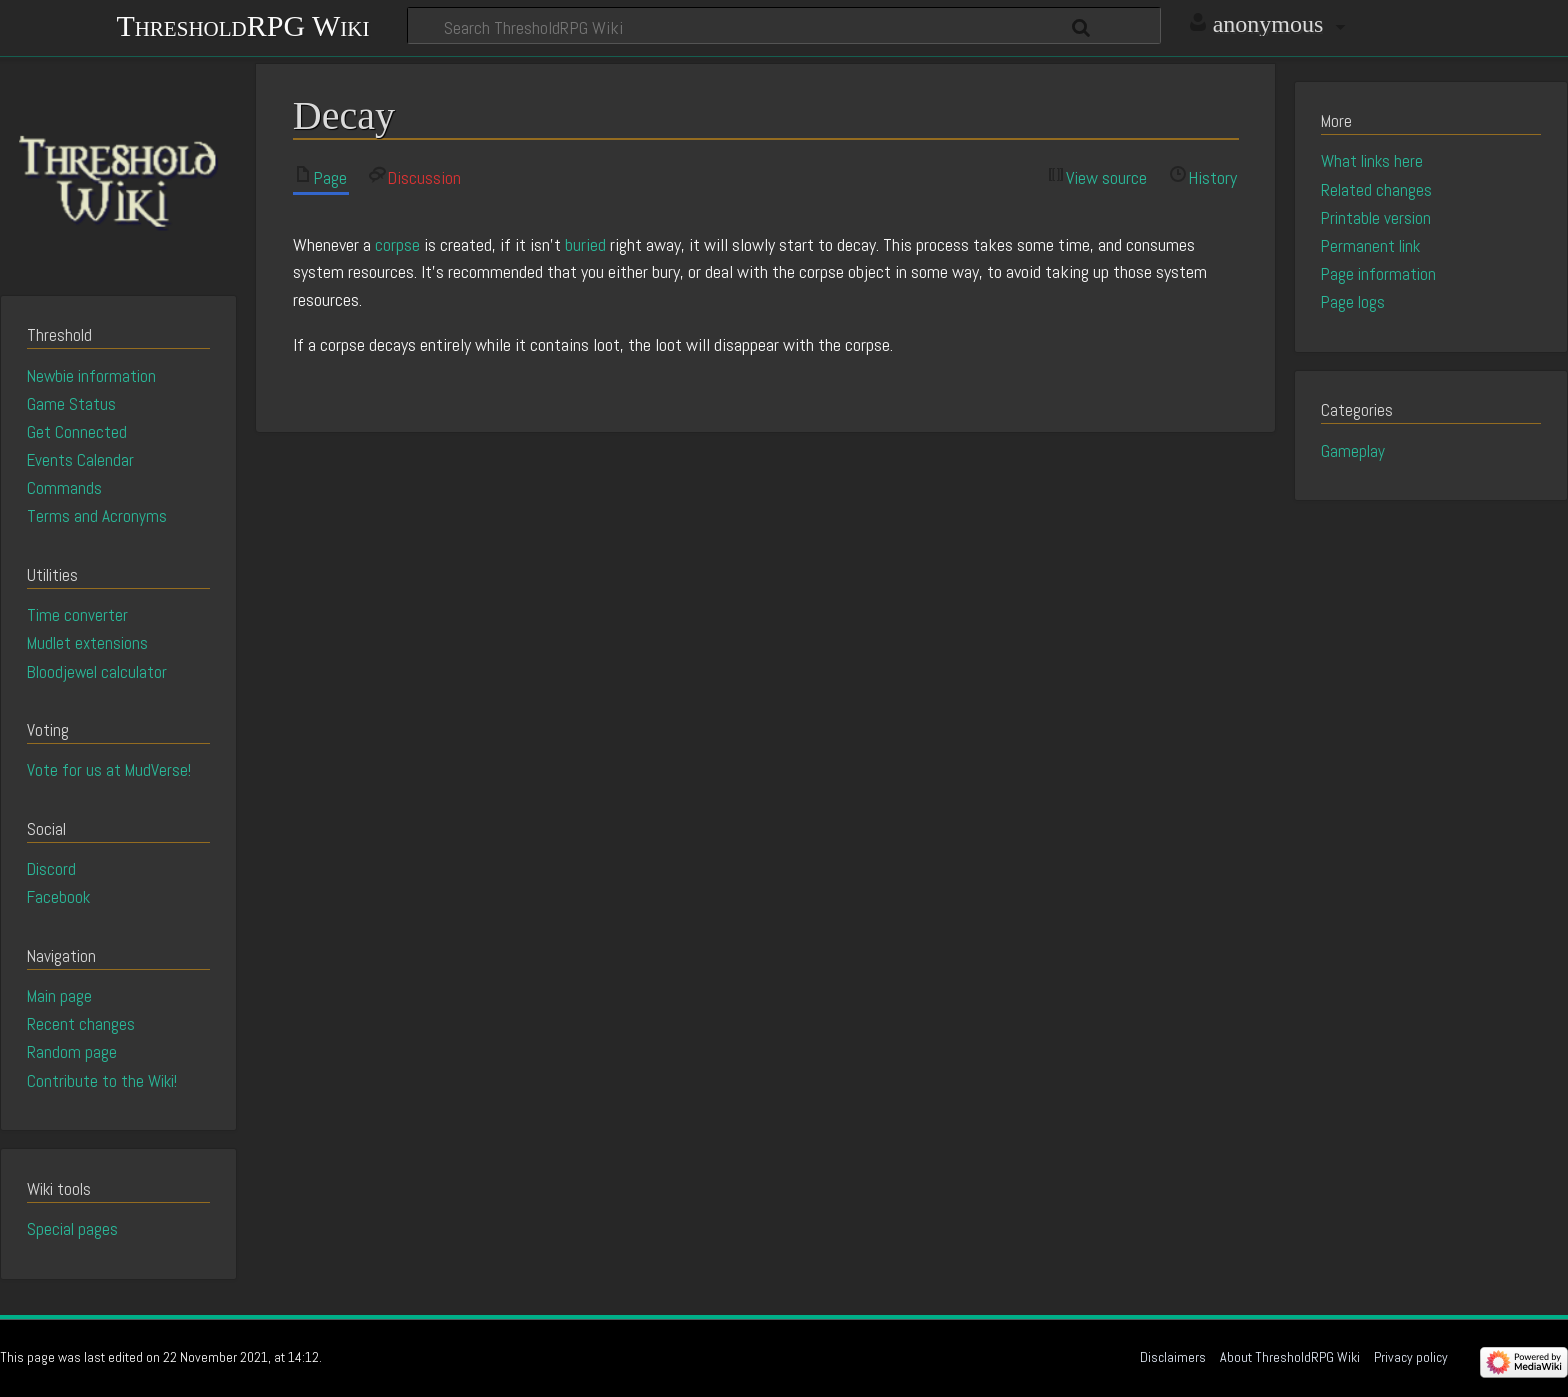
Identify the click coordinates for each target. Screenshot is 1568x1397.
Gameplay (1353, 451)
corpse (397, 244)
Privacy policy (1411, 1357)
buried (585, 244)
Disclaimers (1173, 1357)
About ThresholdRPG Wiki (1290, 1357)
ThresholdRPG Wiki (242, 23)
